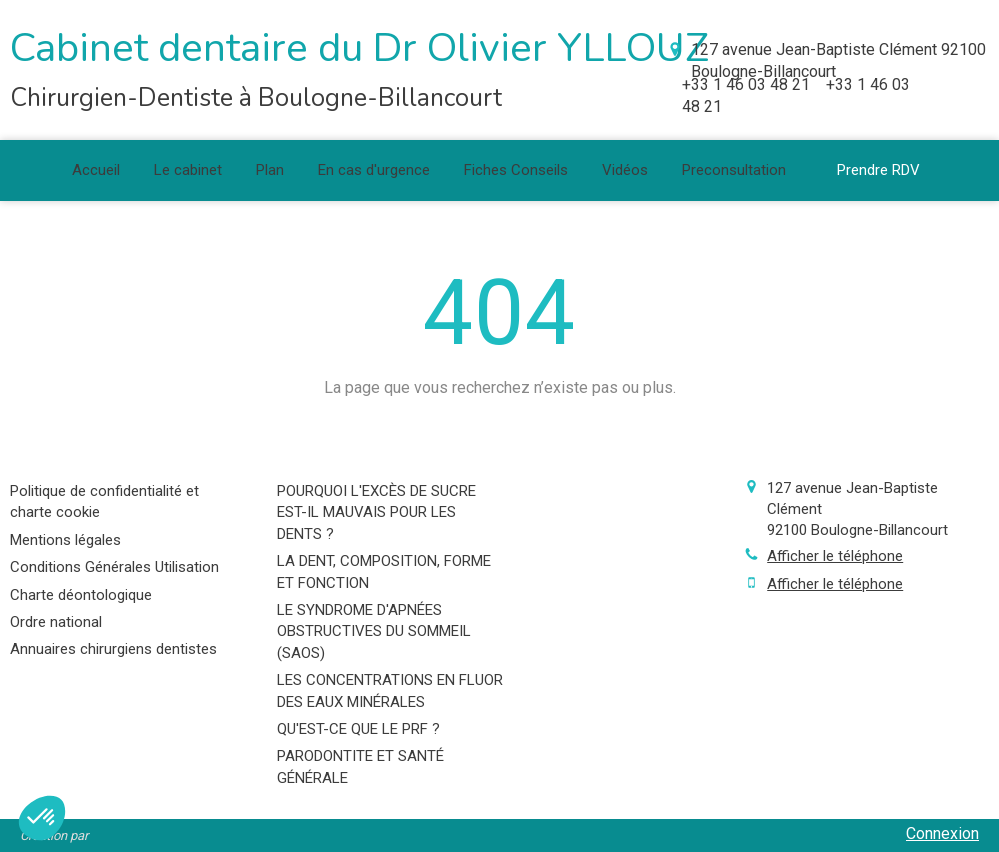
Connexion (942, 833)
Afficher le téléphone (835, 556)
